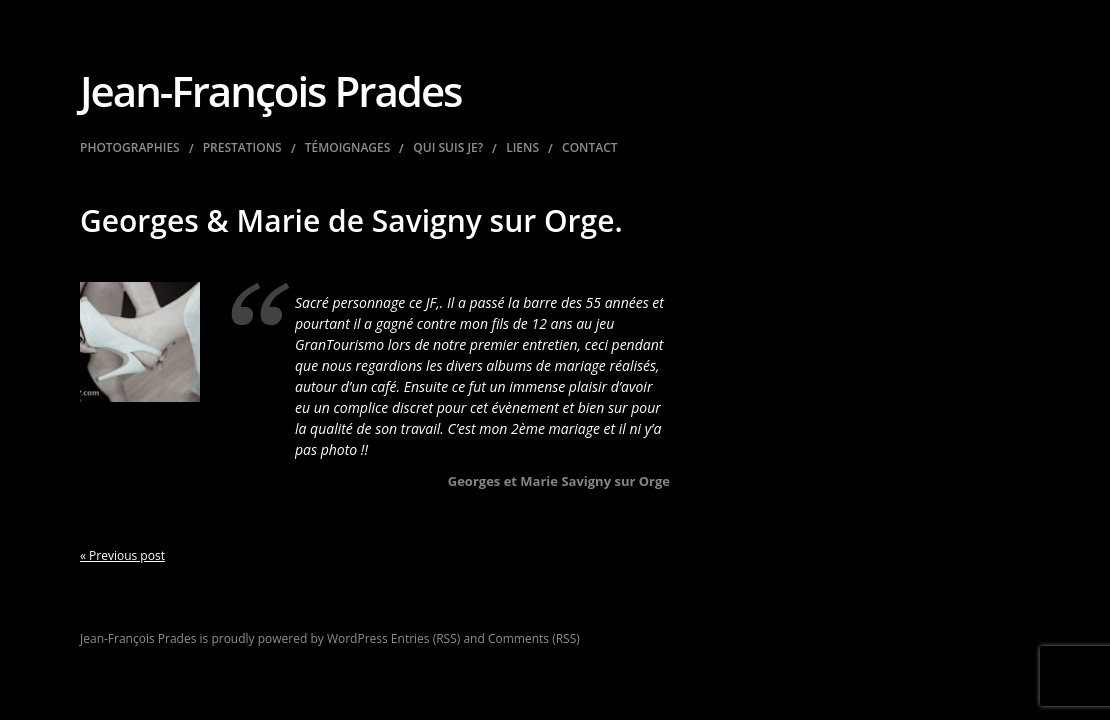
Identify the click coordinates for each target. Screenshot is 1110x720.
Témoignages (348, 148)
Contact (590, 148)
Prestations (242, 148)
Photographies (130, 148)
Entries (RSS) (425, 638)
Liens (522, 148)
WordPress (357, 638)
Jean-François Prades (271, 90)
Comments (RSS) (534, 638)
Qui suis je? (448, 148)
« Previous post (122, 555)
